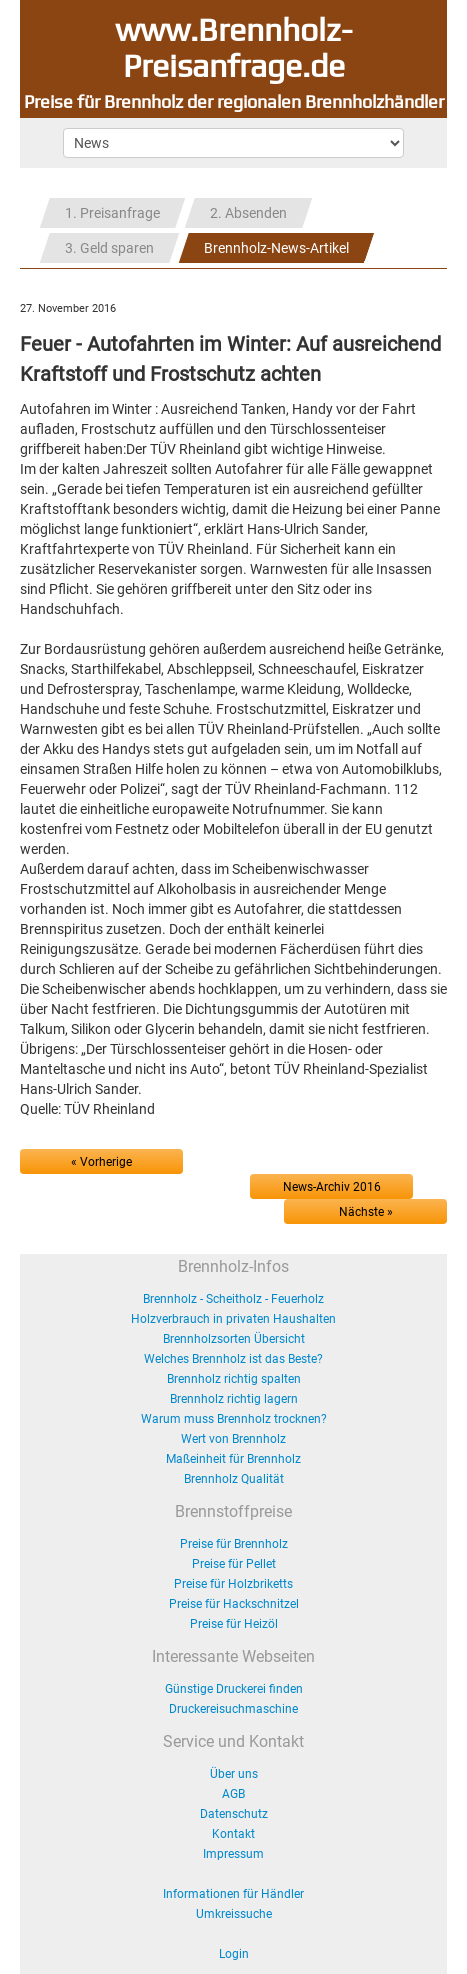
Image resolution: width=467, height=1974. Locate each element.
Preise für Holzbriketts (233, 1584)
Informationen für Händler (233, 1894)
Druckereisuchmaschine (233, 1709)
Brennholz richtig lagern (234, 1399)
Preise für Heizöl (234, 1624)
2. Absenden (248, 213)
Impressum (233, 1854)
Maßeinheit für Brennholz (233, 1459)
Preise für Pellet (234, 1564)
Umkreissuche (234, 1914)
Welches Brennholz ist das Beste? (233, 1359)
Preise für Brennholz (234, 1544)
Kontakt (233, 1834)
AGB (233, 1794)
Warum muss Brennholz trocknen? (234, 1419)
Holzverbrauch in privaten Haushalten (233, 1319)
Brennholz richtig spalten (234, 1379)
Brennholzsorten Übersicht (234, 1339)
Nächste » (366, 1212)
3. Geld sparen (109, 248)
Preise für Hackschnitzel (234, 1604)
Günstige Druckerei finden (234, 1689)
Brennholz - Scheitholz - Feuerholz (233, 1299)
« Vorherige (101, 1162)
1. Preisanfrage (112, 213)
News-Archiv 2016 (332, 1187)
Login (234, 1954)
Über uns (234, 1774)
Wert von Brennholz (233, 1439)
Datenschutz (234, 1814)
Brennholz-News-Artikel (276, 248)
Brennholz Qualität (234, 1479)
